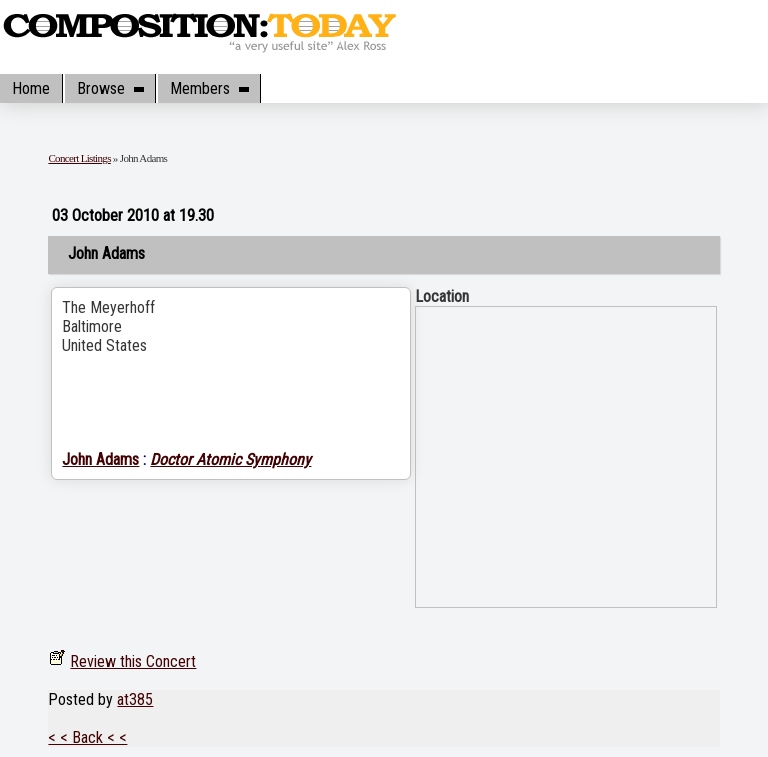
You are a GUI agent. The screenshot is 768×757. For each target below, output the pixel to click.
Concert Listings (79, 158)
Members (209, 88)
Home (31, 88)
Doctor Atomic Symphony (230, 459)
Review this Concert (133, 661)
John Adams (100, 459)
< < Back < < (87, 737)
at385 (135, 699)
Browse (110, 88)
